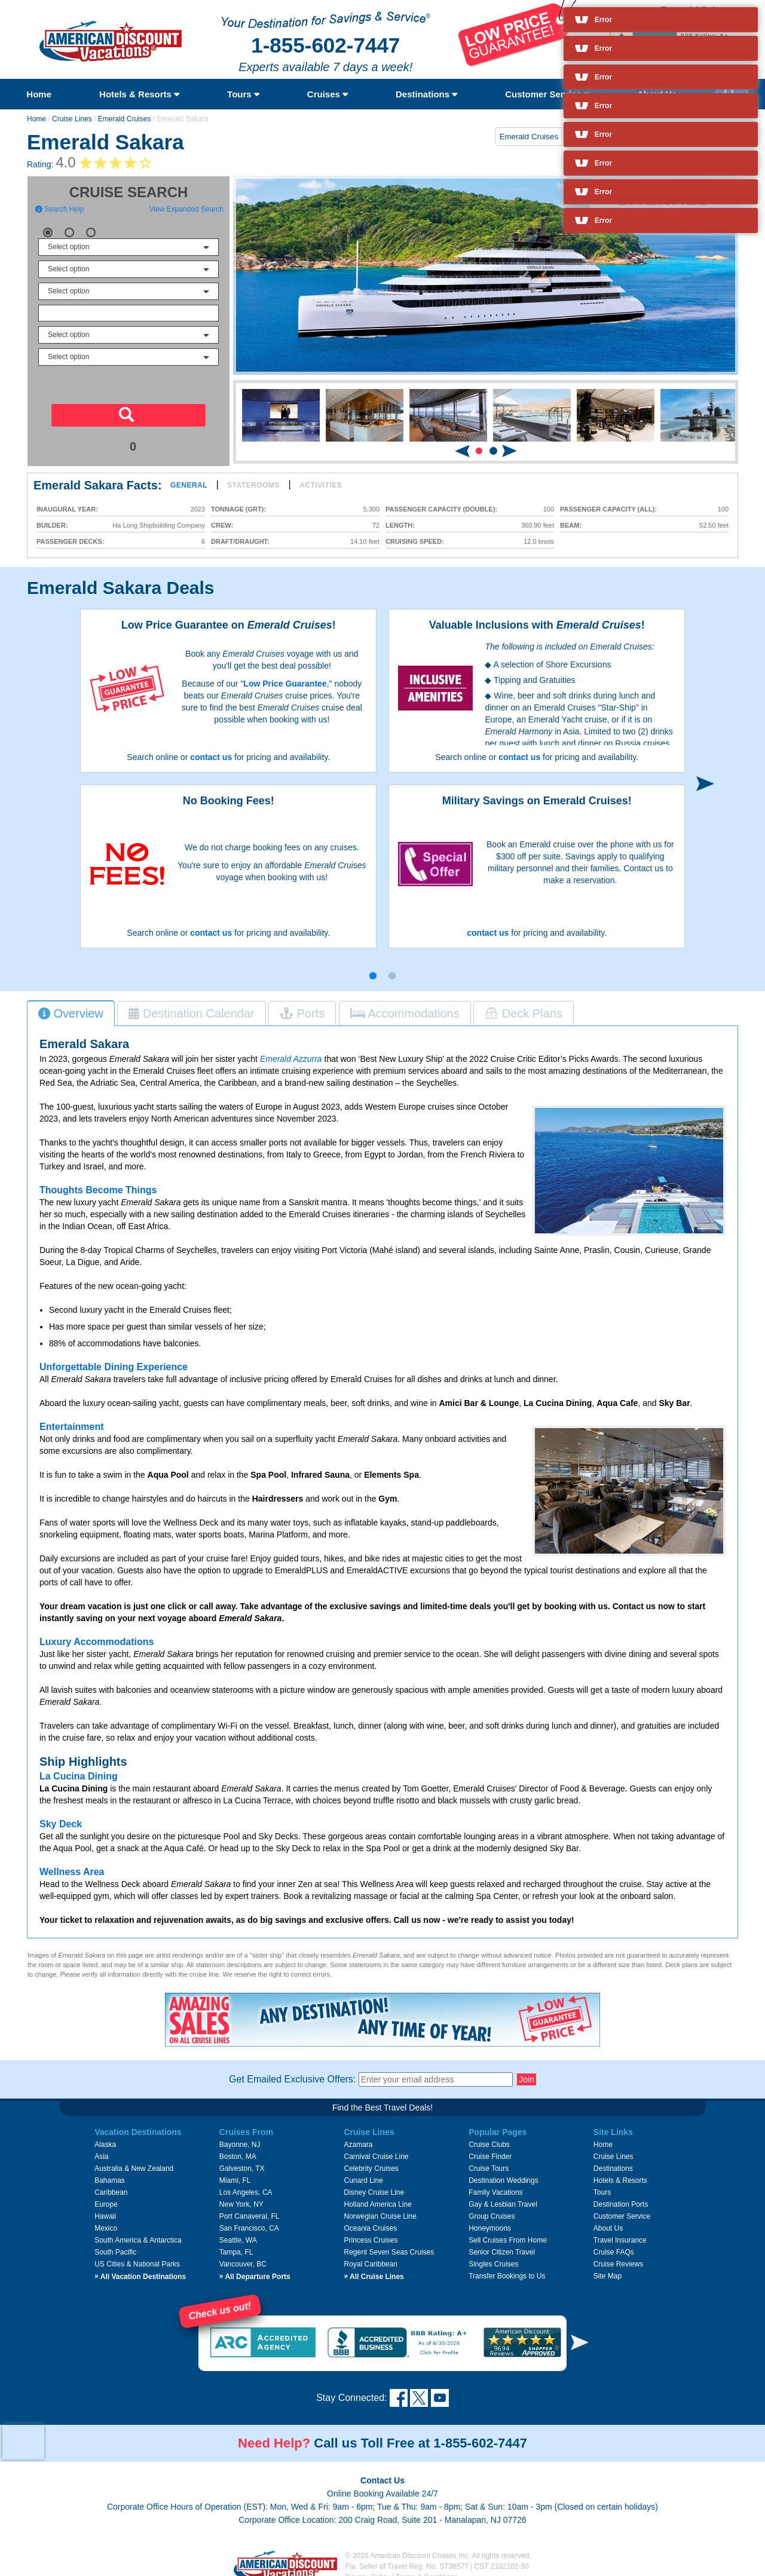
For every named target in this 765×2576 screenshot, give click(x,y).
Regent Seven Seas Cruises (389, 2245)
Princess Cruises (370, 2233)
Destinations (426, 94)
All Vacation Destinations (140, 2269)
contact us (211, 757)
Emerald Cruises (124, 119)
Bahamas (109, 2173)
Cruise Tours (489, 2161)
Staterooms (253, 485)
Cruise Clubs (489, 2137)
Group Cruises (492, 2209)
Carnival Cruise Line (376, 2149)
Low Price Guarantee (284, 683)
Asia (101, 2149)
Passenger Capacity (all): (608, 509)
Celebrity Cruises (371, 2161)
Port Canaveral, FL (249, 2209)
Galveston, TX (242, 2161)
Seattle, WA (238, 2233)
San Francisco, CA (249, 2221)
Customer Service (547, 94)
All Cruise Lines (373, 2269)
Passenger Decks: (70, 541)
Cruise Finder (490, 2149)
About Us (608, 2221)
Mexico (105, 2221)
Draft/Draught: (240, 541)
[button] (479, 450)
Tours (243, 94)
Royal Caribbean (370, 2257)
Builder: (52, 525)
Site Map (607, 2269)
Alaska (105, 2137)
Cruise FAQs (613, 2245)
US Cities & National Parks (137, 2257)
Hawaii (105, 2209)
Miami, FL (235, 2173)
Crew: (222, 525)
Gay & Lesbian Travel (503, 2197)
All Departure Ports (254, 2269)
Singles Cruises (493, 2257)
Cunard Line (363, 2173)
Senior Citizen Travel (502, 2245)
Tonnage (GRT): (238, 509)
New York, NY (241, 2197)
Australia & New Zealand (133, 2161)
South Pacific (115, 2245)
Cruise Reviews (618, 2257)
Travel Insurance (620, 2233)
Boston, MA (237, 2149)
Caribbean (110, 2185)
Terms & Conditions (427, 2570)
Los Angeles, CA (246, 2185)
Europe (106, 2197)
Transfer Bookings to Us (507, 2269)
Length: (400, 525)
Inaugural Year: (67, 509)
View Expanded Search (186, 209)
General (188, 485)
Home (38, 94)
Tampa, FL (236, 2245)
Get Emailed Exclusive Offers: (292, 2072)
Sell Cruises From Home (508, 2233)
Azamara (358, 2137)
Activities (320, 485)
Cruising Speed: (414, 541)
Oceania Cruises (370, 2221)
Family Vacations (495, 2185)
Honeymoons (490, 2221)
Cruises (327, 94)
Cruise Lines (72, 119)
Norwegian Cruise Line (380, 2209)
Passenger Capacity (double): (441, 509)
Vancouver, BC (243, 2257)
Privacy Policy (367, 2570)
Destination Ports (620, 2197)
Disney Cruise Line (374, 2185)
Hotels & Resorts (139, 94)
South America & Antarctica (137, 2233)
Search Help (59, 209)
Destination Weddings (503, 2173)
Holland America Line (377, 2197)
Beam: (571, 525)
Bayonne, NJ (240, 2137)
